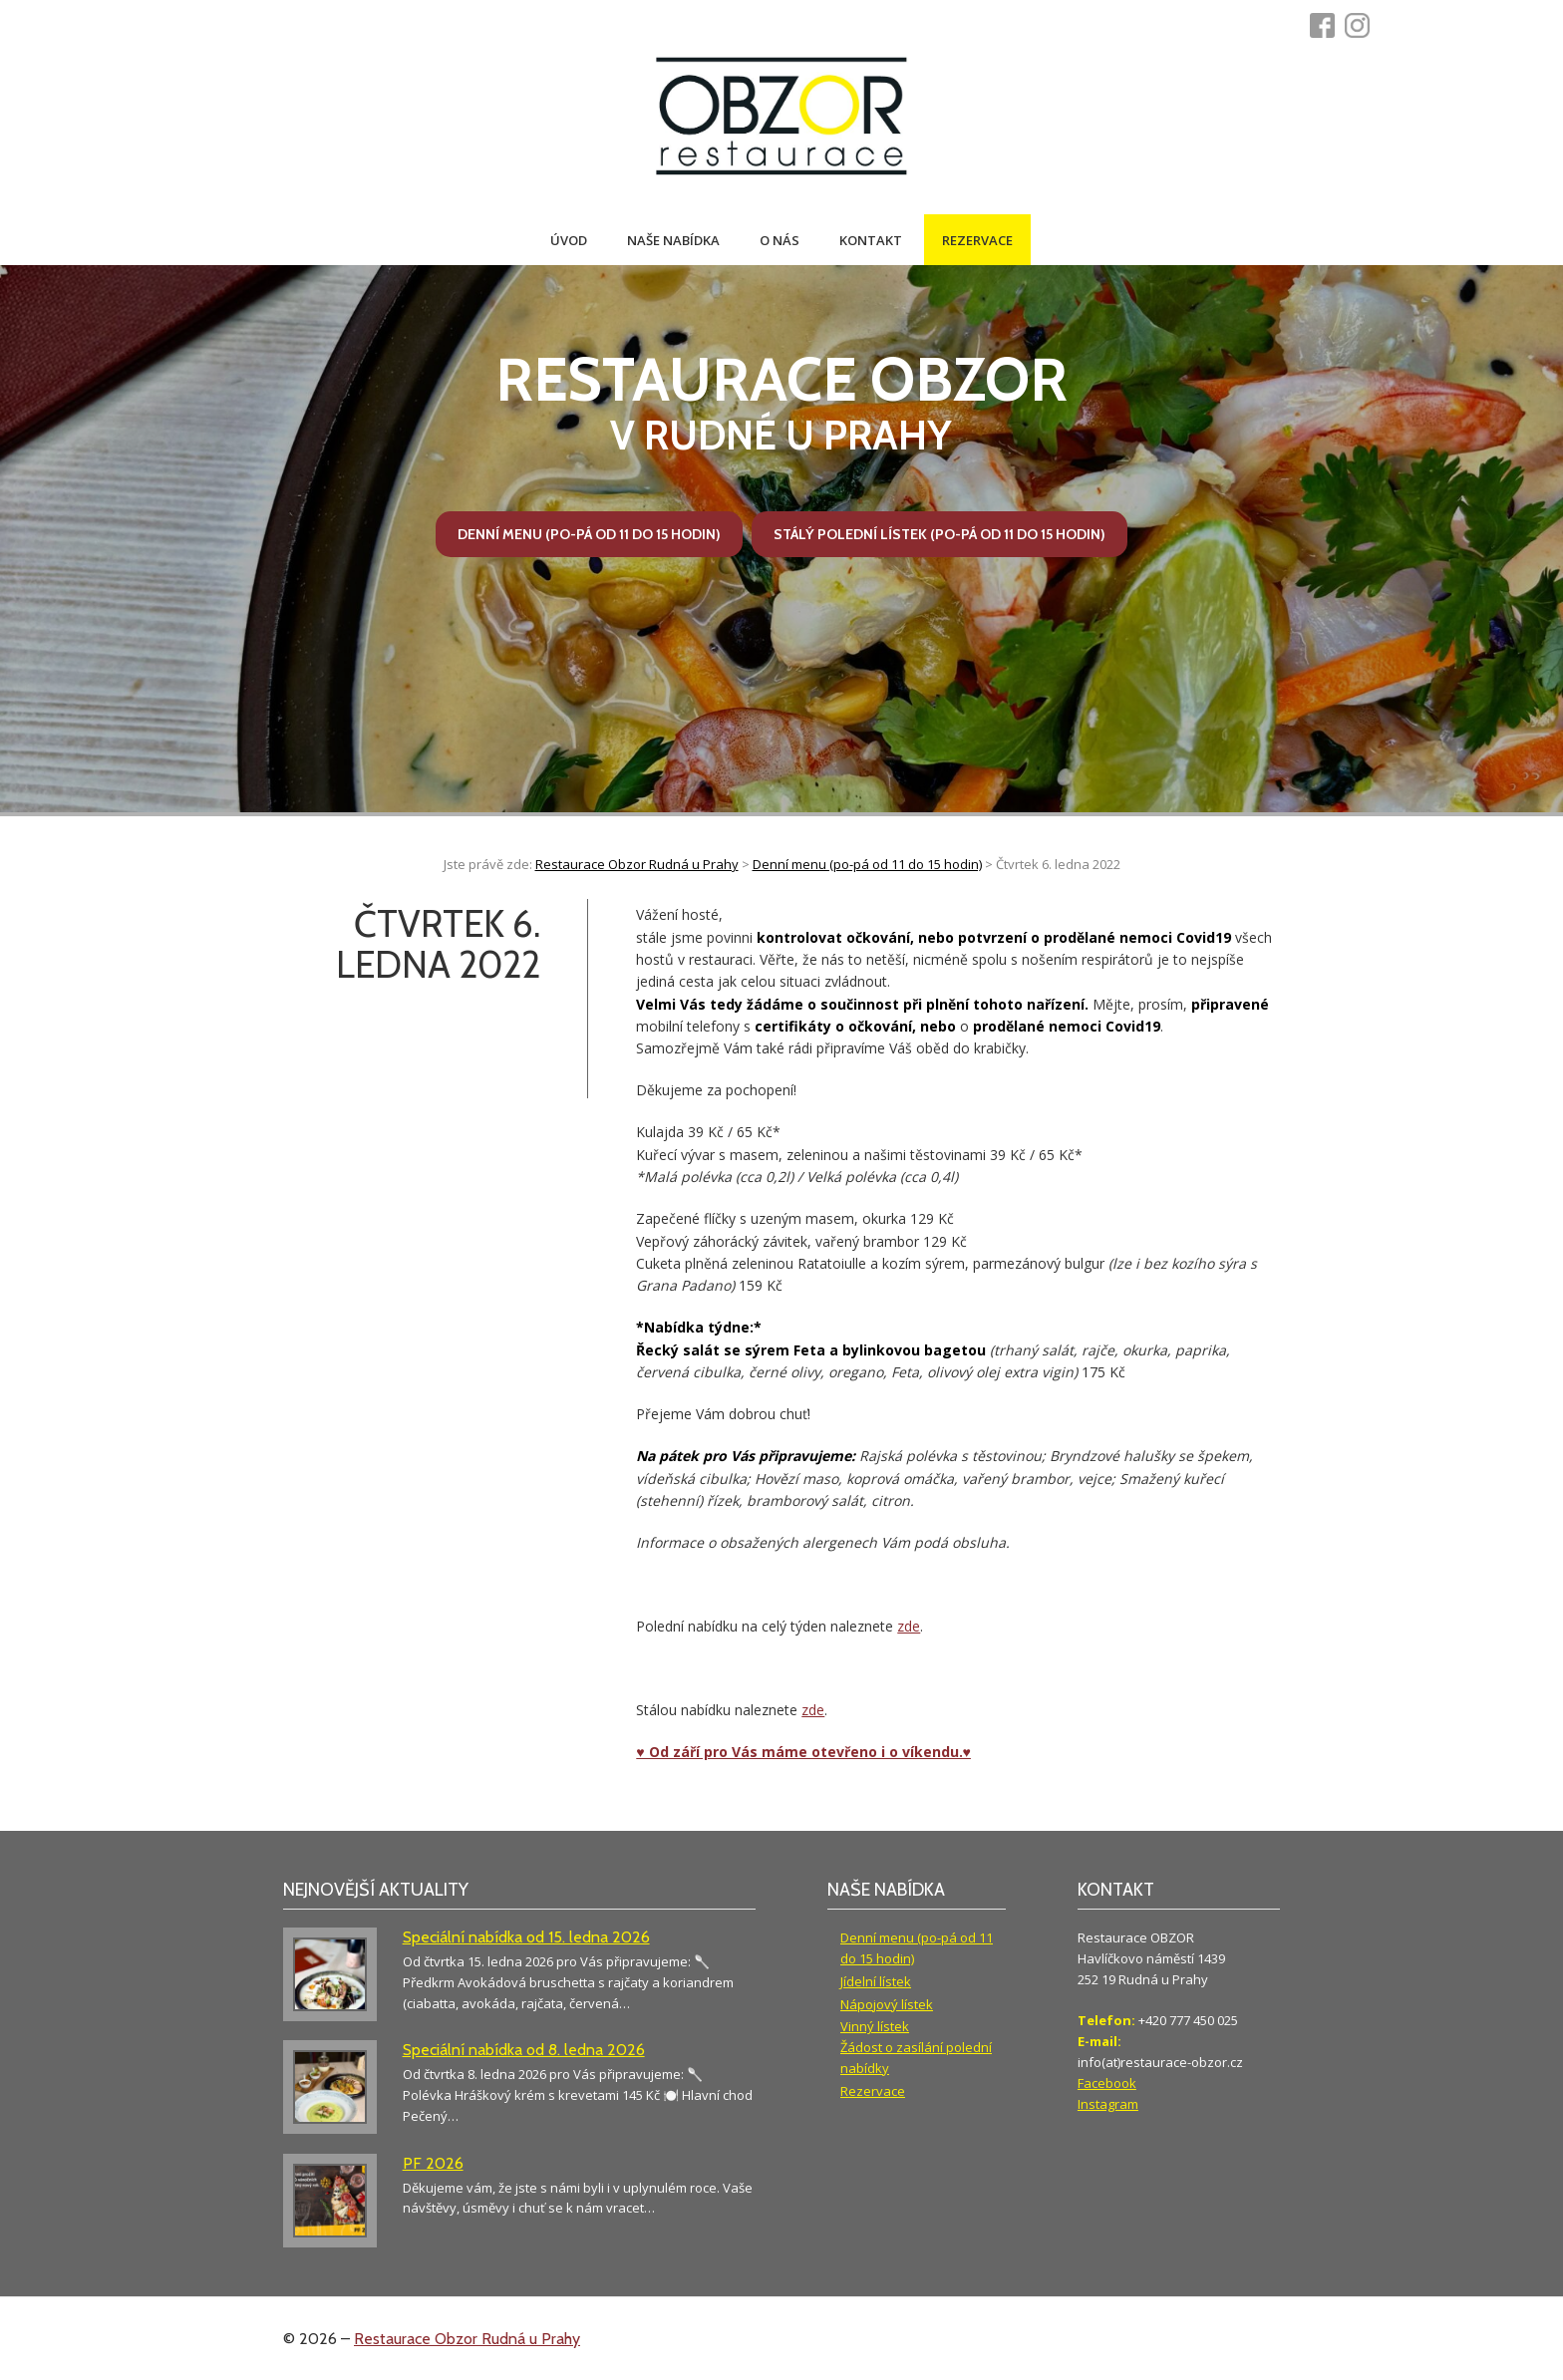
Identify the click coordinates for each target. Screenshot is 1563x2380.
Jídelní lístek (875, 1981)
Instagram (1108, 2104)
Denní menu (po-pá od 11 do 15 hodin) (589, 534)
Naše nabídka (673, 240)
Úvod (568, 240)
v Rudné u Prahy (782, 401)
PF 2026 (433, 2163)
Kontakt (870, 240)
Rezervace (977, 240)
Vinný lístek (874, 2026)
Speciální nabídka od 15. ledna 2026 (526, 1937)
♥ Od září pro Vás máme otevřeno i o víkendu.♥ (803, 1751)
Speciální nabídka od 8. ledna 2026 (524, 2049)
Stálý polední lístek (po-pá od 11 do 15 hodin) (939, 534)
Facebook (1107, 2083)
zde (908, 1626)
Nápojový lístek (886, 2004)
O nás (779, 240)
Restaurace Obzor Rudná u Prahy (467, 2338)
